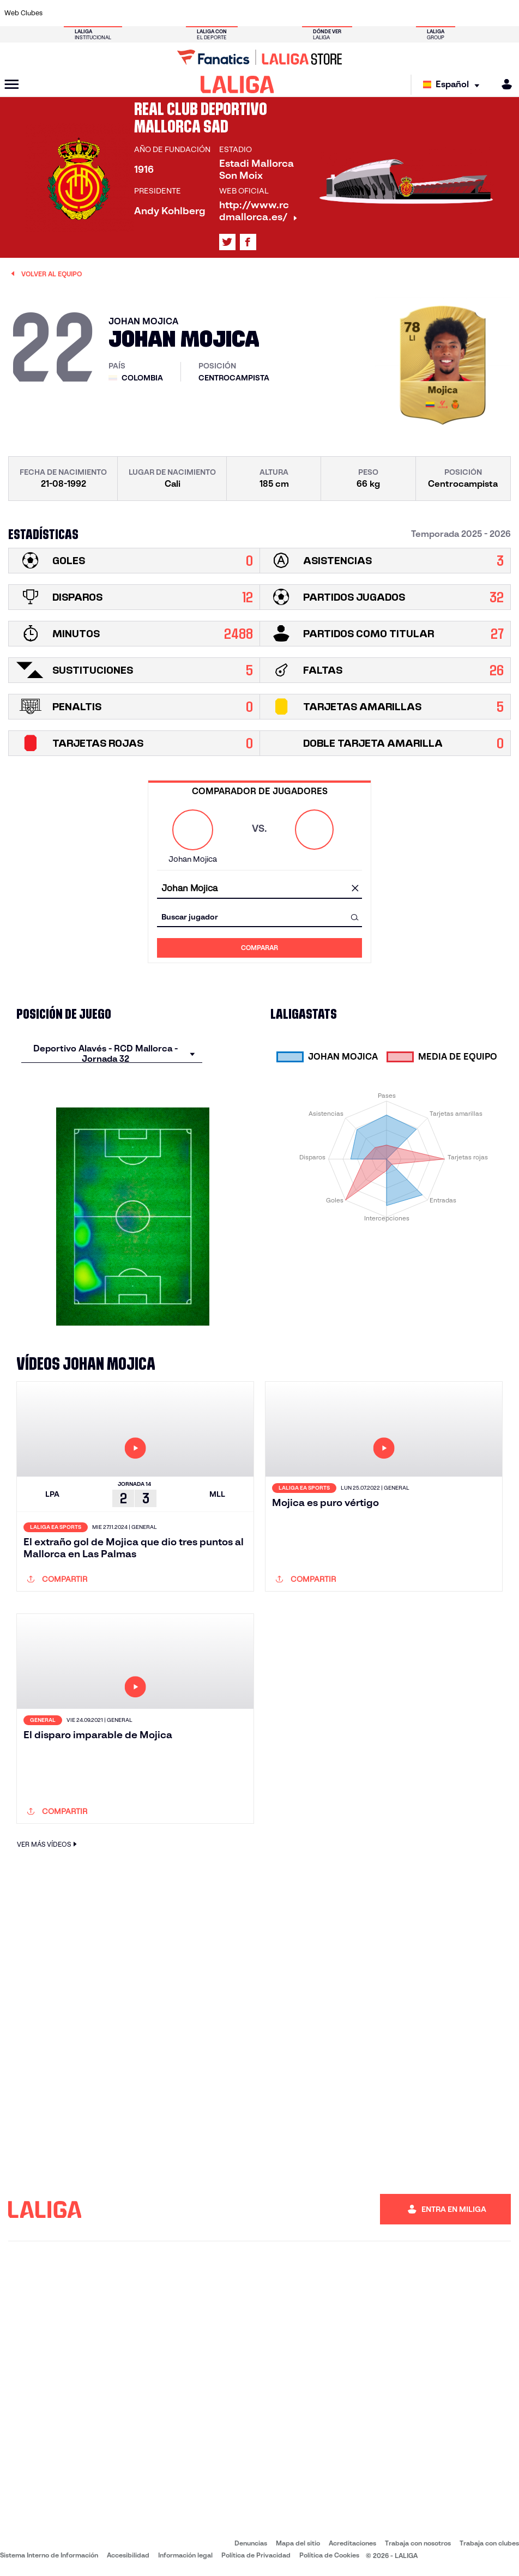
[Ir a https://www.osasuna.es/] (105, 13)
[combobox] (259, 888)
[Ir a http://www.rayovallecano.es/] (270, 13)
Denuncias (250, 2543)
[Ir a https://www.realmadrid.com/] (388, 13)
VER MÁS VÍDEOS (48, 1844)
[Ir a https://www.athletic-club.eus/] (58, 13)
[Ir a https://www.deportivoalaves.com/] (128, 13)
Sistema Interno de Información (49, 2555)
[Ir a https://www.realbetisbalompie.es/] (365, 13)
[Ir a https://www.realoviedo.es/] (412, 13)
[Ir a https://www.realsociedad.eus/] (435, 13)
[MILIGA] (503, 84)
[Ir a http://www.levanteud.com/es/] (247, 13)
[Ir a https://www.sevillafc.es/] (459, 13)
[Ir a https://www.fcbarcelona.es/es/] (176, 13)
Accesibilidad (128, 2555)
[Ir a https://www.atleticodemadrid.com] (82, 13)
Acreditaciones (352, 2543)
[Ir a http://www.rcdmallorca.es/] (341, 13)
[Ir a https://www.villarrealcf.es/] (506, 13)
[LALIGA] (237, 84)
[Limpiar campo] (355, 889)
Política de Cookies (329, 2555)
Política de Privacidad (256, 2555)
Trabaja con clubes (489, 2543)
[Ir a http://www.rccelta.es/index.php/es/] (294, 13)
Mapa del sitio (298, 2543)
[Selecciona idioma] (454, 84)
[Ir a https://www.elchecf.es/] (152, 13)
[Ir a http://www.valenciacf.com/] (483, 13)
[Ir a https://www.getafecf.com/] (199, 13)
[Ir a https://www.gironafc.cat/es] (223, 13)
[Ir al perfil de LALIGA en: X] (227, 242)
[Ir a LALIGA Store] (259, 57)
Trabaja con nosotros (418, 2543)
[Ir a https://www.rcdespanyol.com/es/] (318, 13)
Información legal (185, 2555)
